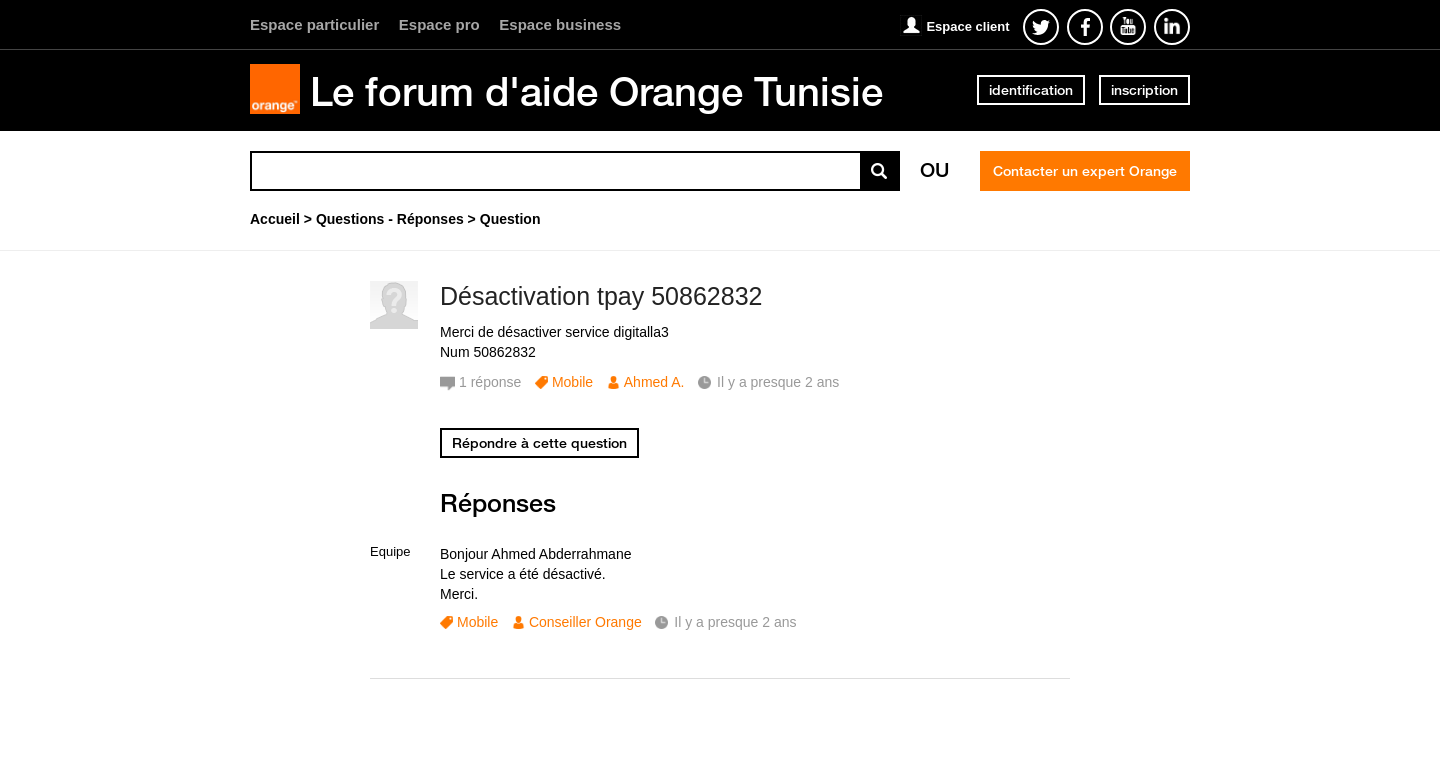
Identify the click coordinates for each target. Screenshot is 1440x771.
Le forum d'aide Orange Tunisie (596, 91)
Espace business (560, 24)
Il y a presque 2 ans (735, 622)
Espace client (967, 26)
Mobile (572, 382)
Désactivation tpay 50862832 (601, 296)
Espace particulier (314, 24)
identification (1031, 90)
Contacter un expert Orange (1085, 171)
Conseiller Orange (585, 622)
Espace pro (439, 24)
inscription (1144, 90)
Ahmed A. (654, 382)
